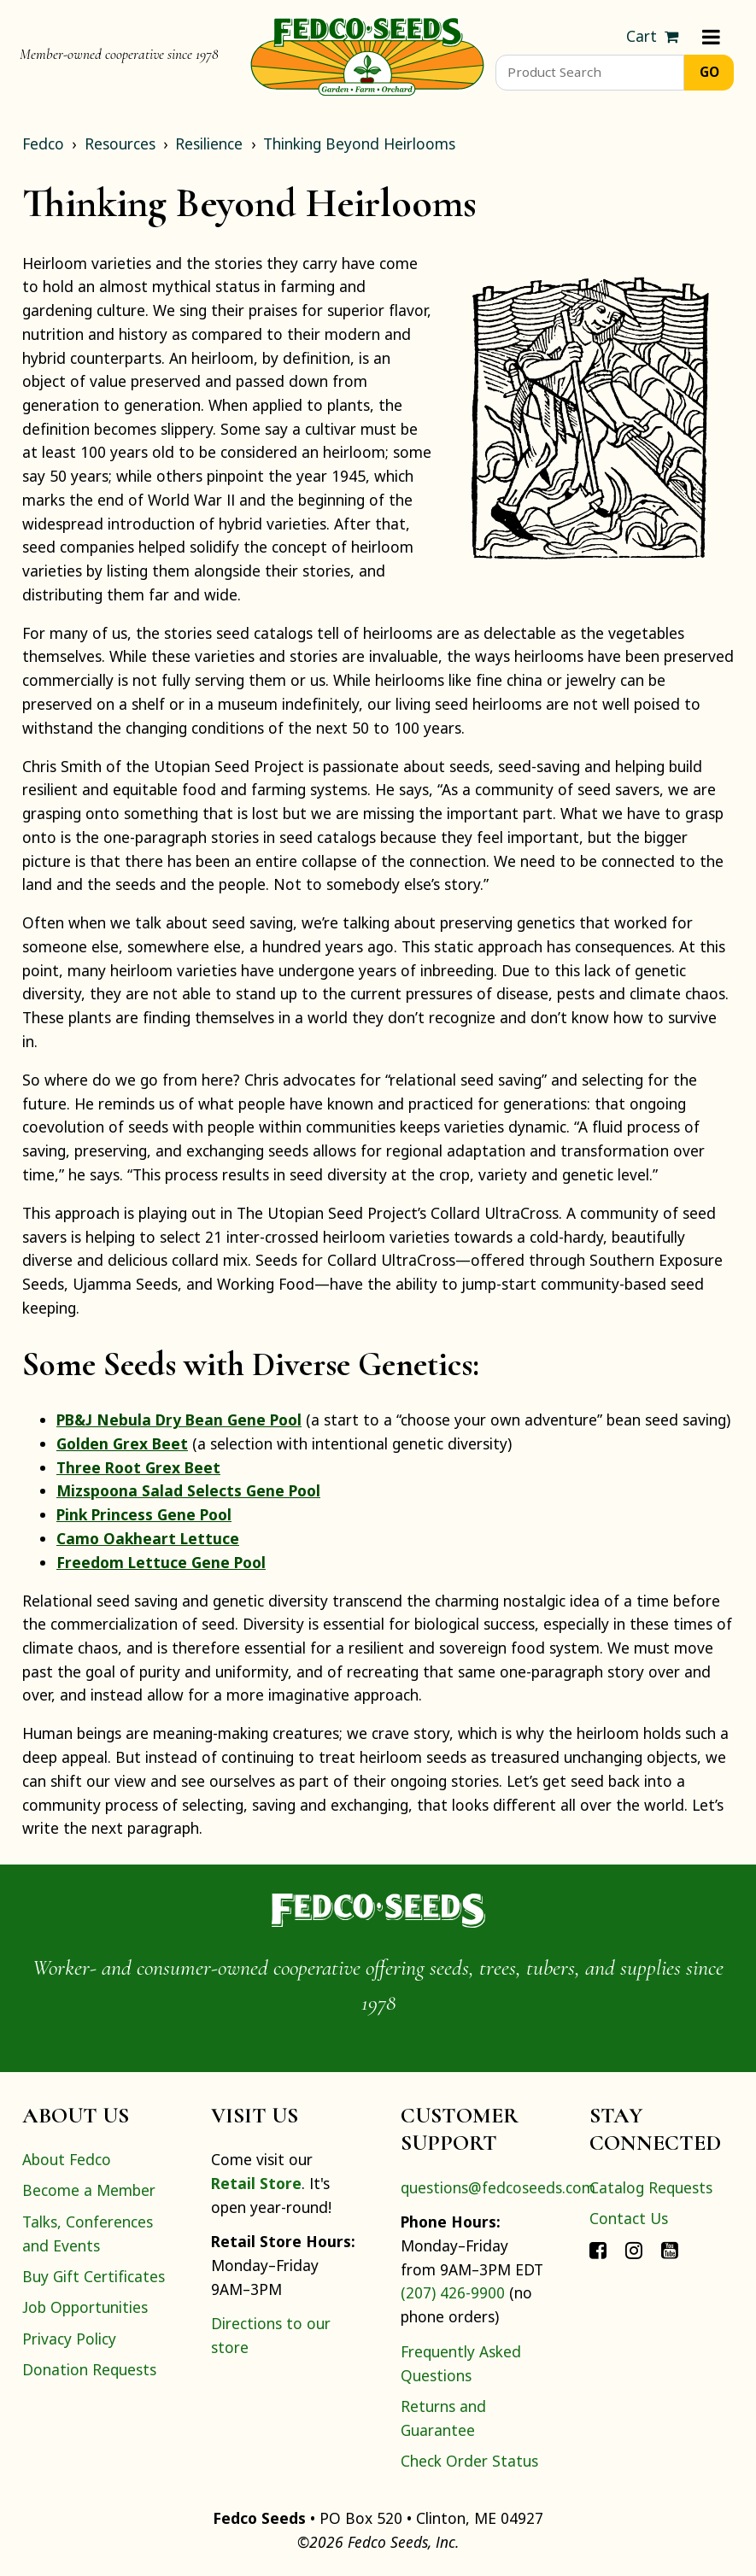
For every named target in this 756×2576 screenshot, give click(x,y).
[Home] (367, 54)
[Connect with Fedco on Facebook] (598, 2249)
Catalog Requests (650, 2187)
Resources (120, 143)
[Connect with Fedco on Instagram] (633, 2249)
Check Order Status (469, 2460)
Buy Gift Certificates (93, 2276)
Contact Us (628, 2218)
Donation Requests (89, 2369)
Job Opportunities (85, 2307)
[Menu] (711, 37)
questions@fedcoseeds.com (498, 2187)
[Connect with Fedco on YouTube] (669, 2249)
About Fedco (66, 2159)
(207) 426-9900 (453, 2292)
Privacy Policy (69, 2338)
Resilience (209, 143)
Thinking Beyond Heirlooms (359, 143)
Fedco (43, 143)
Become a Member (88, 2190)
